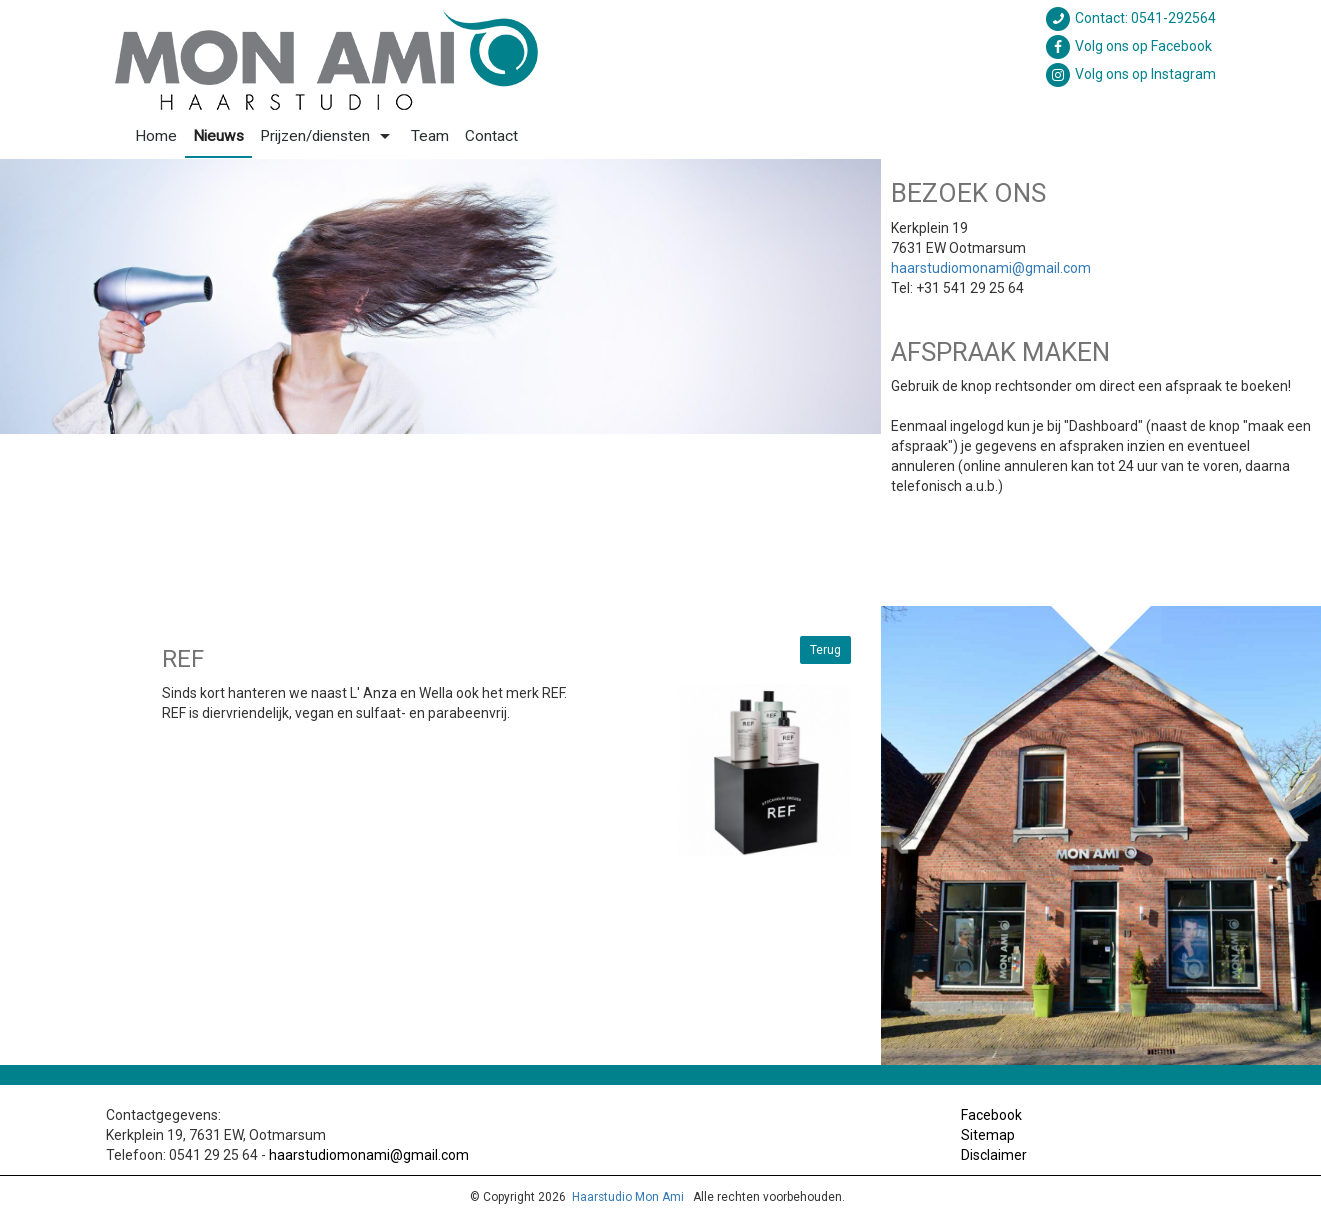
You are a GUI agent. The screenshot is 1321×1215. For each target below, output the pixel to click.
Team (430, 136)
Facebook (991, 1115)
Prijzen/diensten (327, 136)
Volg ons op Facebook (1128, 46)
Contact (491, 136)
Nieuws (218, 136)
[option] (440, 296)
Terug (825, 650)
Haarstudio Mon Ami (628, 1197)
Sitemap (988, 1135)
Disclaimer (994, 1155)
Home (156, 136)
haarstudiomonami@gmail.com (991, 268)
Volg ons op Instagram (1130, 74)
